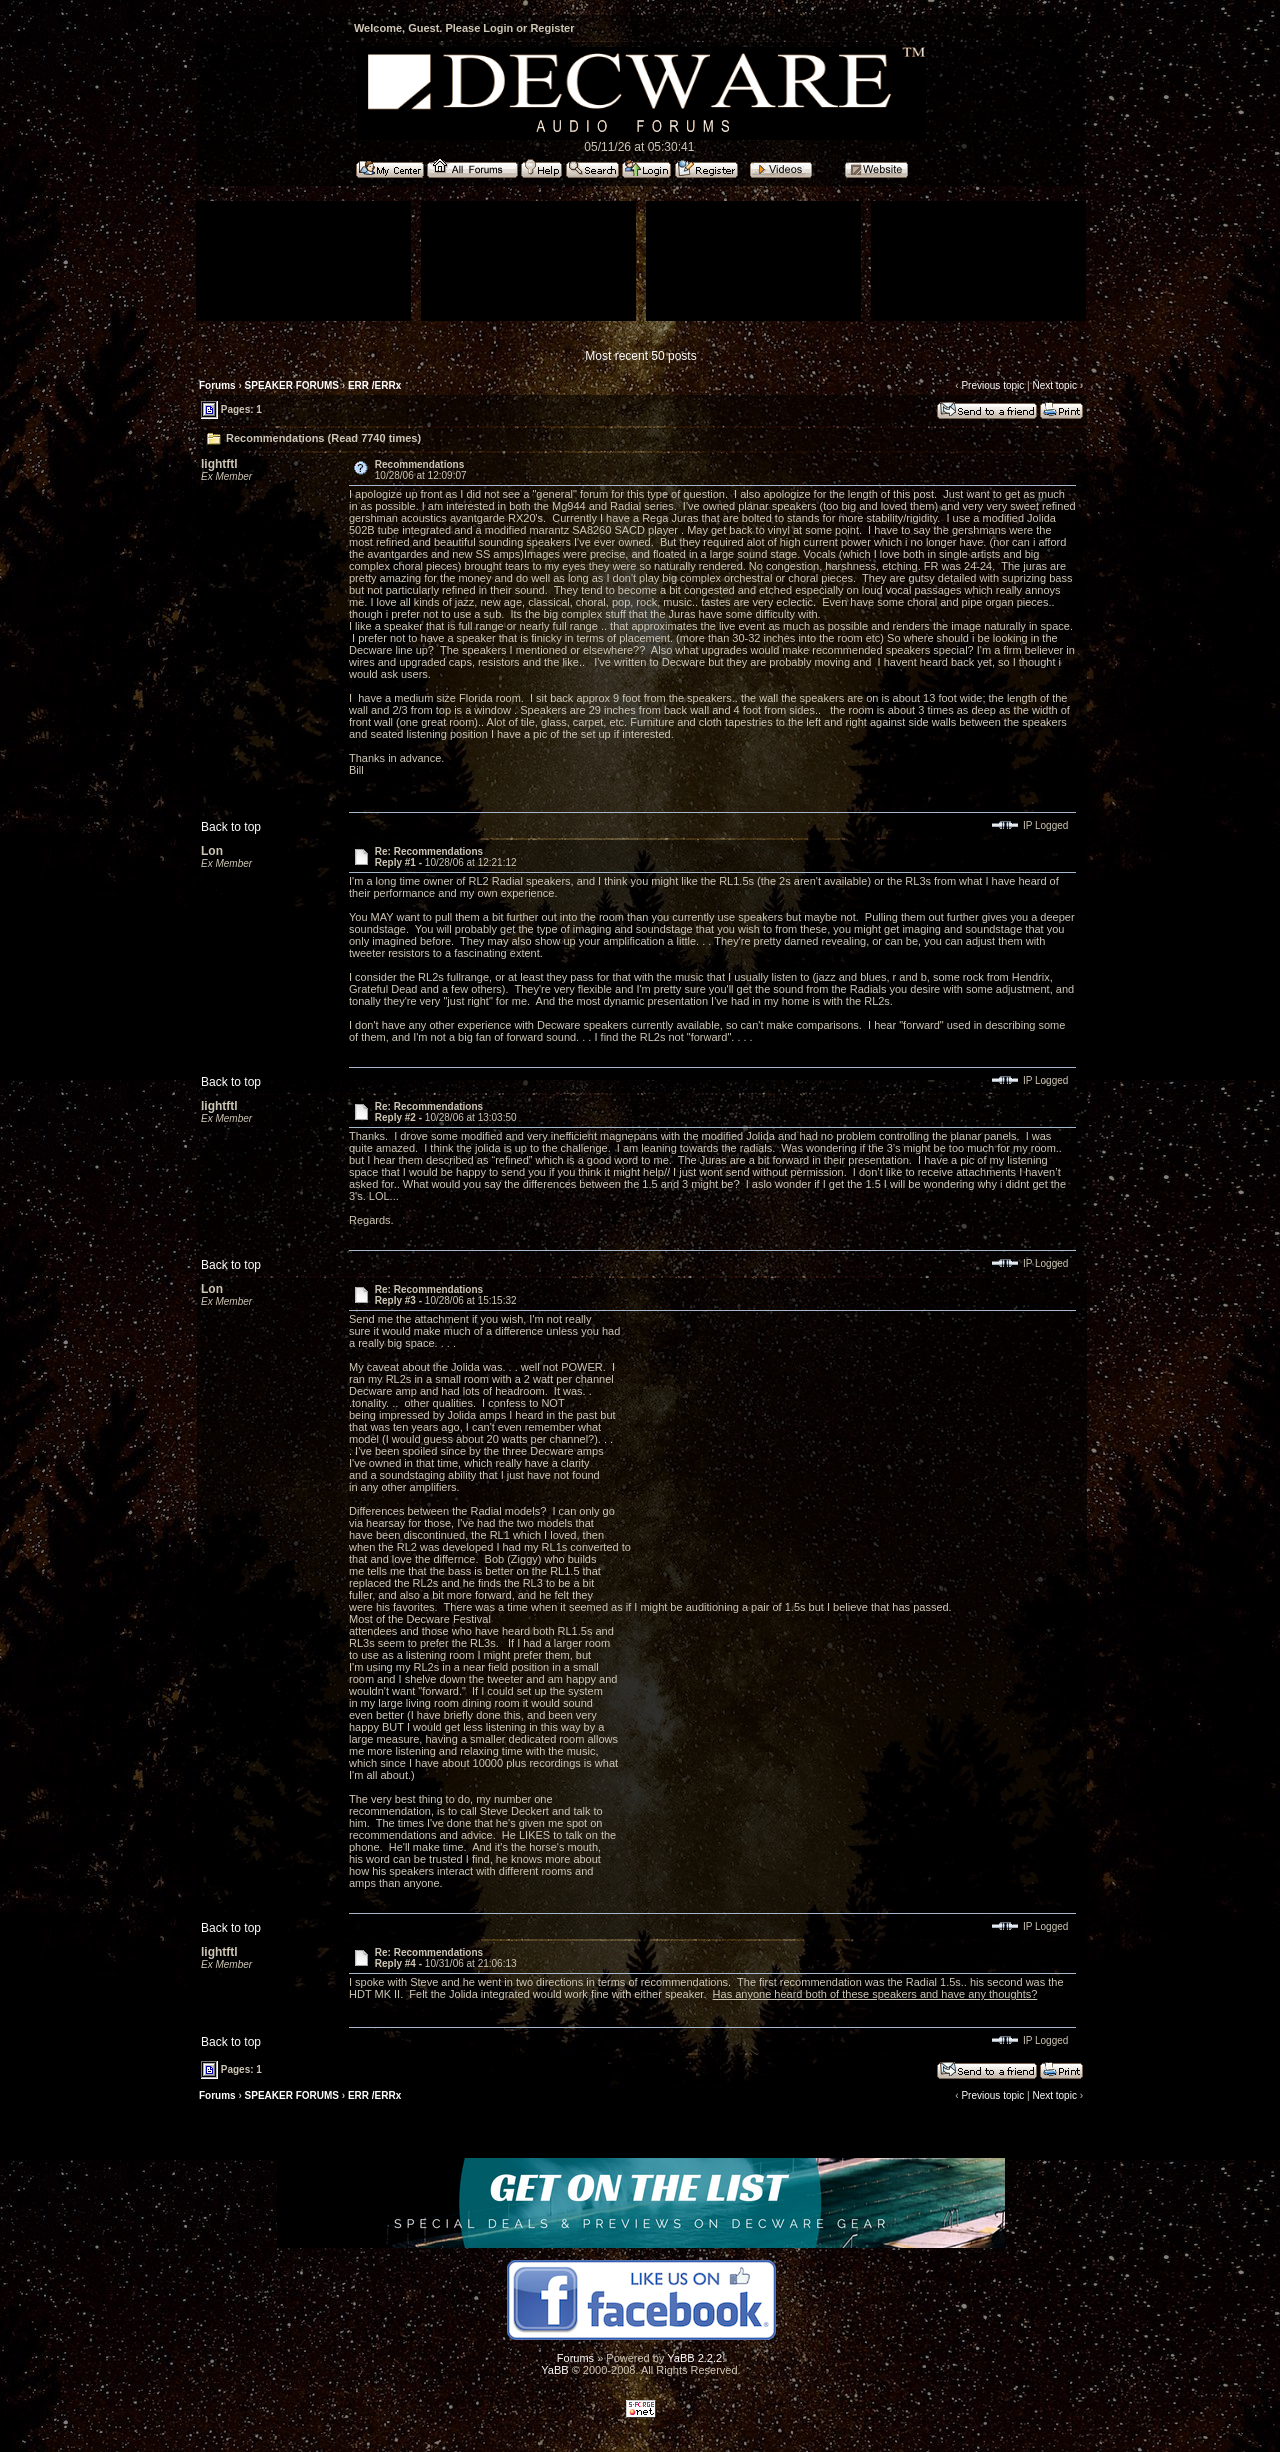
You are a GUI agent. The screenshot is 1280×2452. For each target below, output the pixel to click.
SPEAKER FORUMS (292, 385)
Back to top (231, 827)
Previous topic (992, 385)
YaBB (554, 2370)
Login (498, 28)
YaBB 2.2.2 (694, 2358)
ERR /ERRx (374, 385)
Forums (217, 385)
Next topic (1054, 385)
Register (552, 28)
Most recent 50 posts (640, 356)
